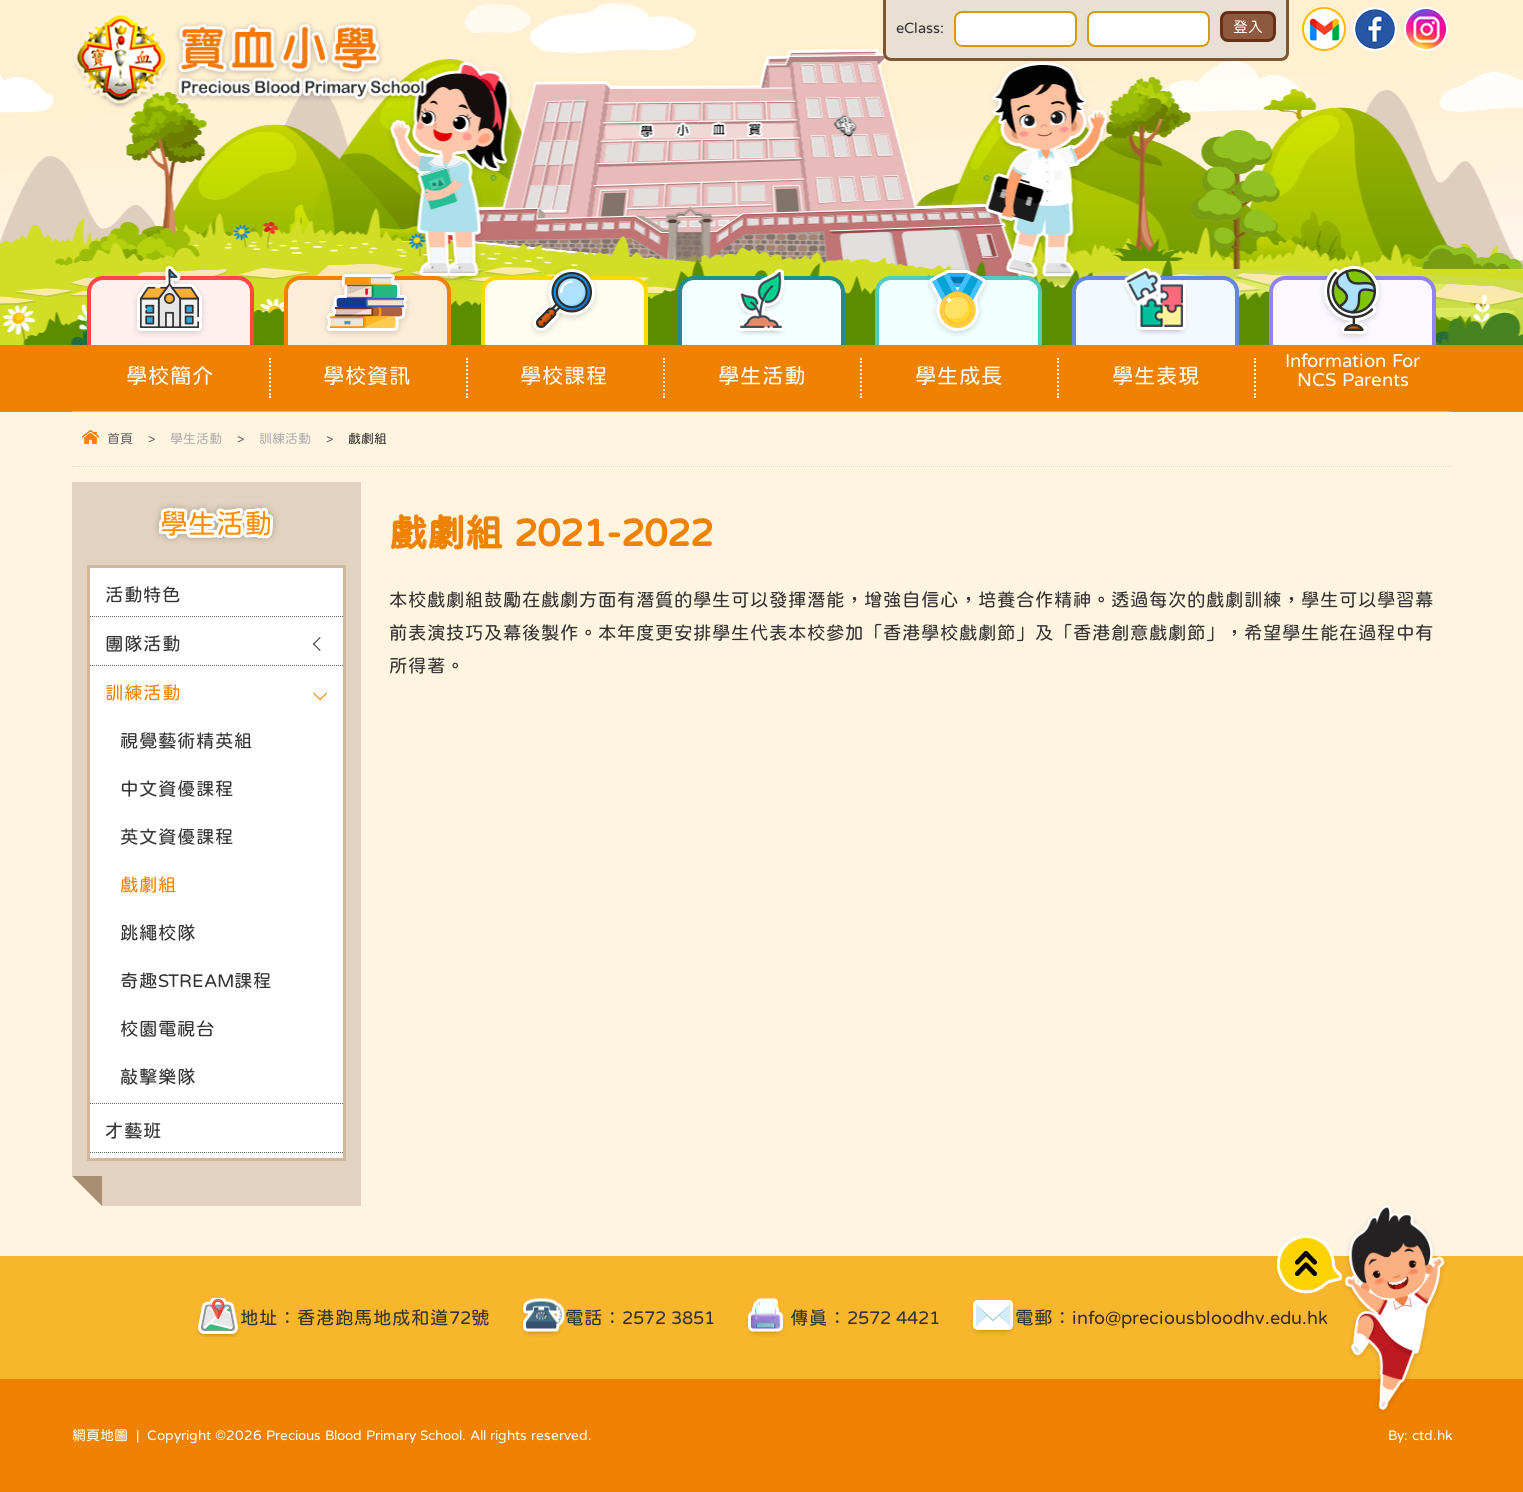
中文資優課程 (177, 788)
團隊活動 (143, 643)
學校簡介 (171, 365)
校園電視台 (167, 1028)
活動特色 (143, 594)
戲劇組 (148, 884)
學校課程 (565, 365)
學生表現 (1156, 365)
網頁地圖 (100, 1435)
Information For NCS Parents (1353, 367)
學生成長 (959, 365)
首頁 (120, 438)
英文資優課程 (177, 836)
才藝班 (133, 1130)
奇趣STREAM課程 (196, 980)
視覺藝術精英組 (186, 740)
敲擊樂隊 (158, 1076)
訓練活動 (285, 438)
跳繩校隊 (158, 932)
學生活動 (762, 365)
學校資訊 (368, 365)
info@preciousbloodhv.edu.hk (1200, 1317)
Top (1309, 1264)
